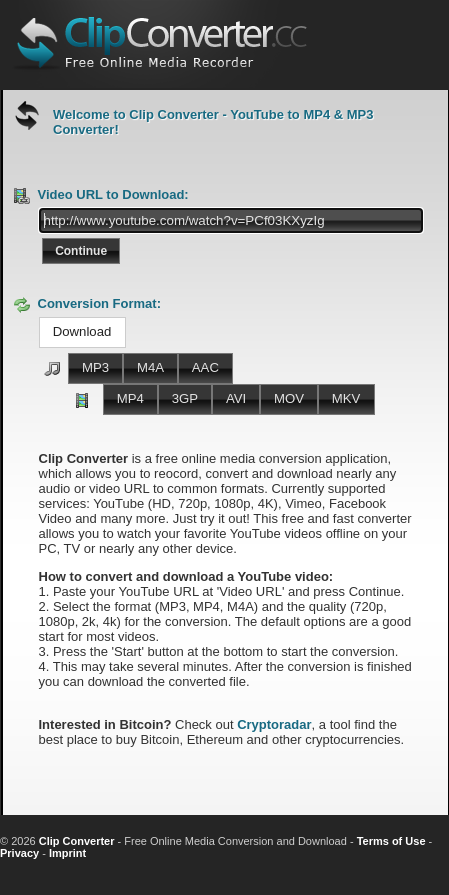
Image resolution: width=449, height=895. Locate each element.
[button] (81, 251)
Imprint (67, 853)
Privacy (19, 853)
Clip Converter (77, 841)
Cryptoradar (274, 724)
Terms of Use (391, 841)
